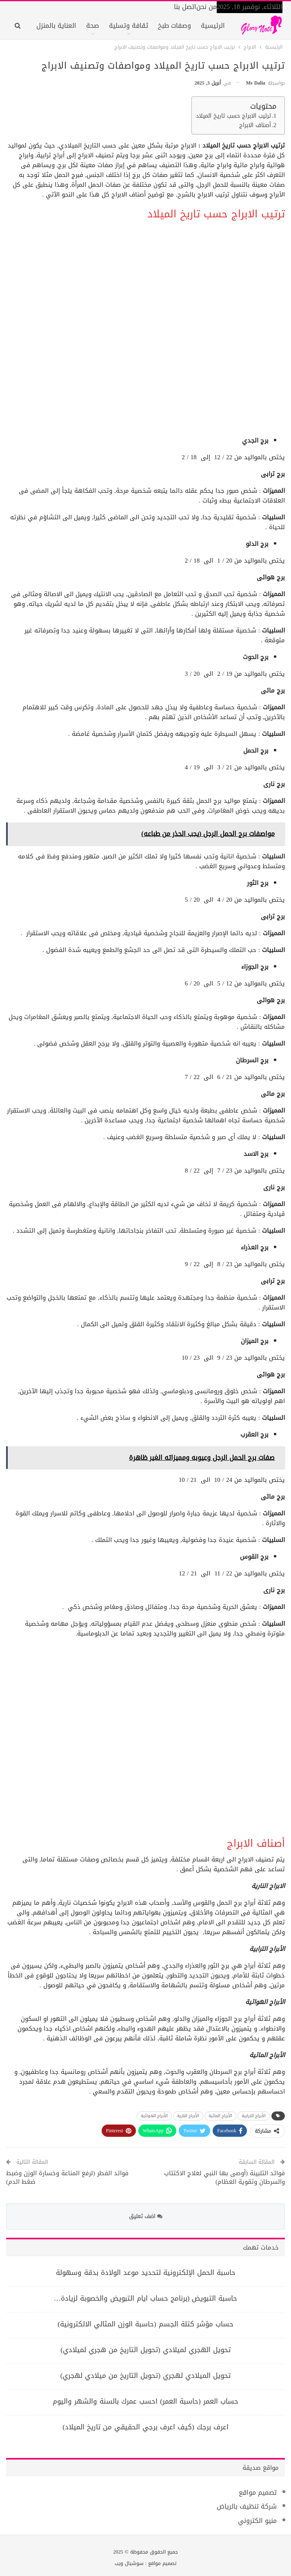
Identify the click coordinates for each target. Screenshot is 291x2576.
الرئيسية (213, 25)
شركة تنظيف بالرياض (247, 2506)
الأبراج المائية (220, 2116)
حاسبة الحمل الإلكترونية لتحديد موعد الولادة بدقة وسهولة (145, 2272)
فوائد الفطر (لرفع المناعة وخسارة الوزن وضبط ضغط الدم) (67, 2177)
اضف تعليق (145, 2216)
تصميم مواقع (258, 2492)
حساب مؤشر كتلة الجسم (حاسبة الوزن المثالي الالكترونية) (145, 2323)
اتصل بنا (185, 6)
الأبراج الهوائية (154, 2116)
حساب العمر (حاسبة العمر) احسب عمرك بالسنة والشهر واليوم (145, 2401)
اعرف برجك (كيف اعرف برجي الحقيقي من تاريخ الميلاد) (145, 2426)
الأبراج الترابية (254, 2116)
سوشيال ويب (129, 2563)
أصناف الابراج (255, 125)
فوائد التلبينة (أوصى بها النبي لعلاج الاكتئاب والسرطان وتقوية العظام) (224, 2177)
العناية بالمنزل (56, 25)
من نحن (206, 6)
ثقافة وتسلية (128, 25)
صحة (92, 25)
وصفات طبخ (174, 25)
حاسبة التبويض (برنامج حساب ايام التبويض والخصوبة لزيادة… (146, 2298)
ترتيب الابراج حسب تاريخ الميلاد (233, 116)
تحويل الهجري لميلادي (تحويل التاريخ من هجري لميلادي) (145, 2349)
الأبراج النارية (188, 2116)
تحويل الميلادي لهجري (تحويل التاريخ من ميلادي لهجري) (145, 2375)
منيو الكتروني (257, 2520)
